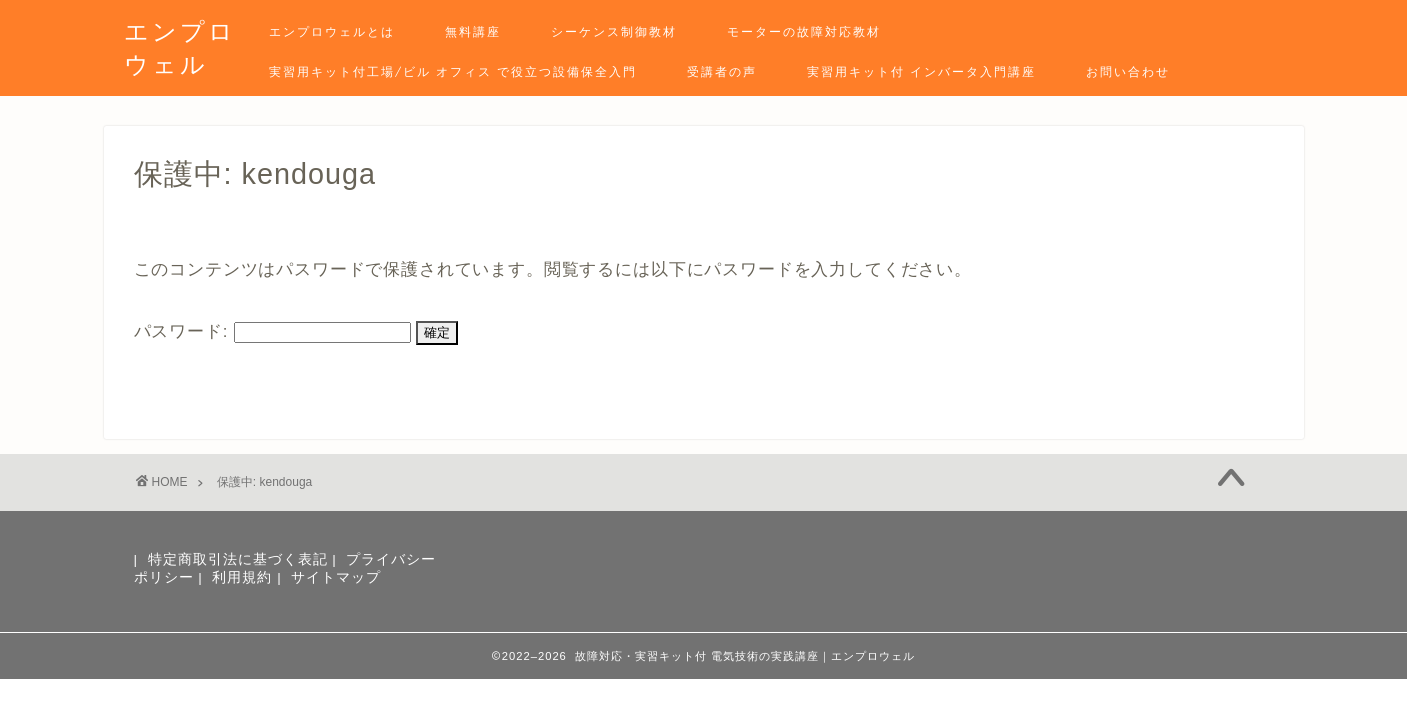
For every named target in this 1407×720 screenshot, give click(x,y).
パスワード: (272, 331)
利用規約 (242, 577)
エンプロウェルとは (332, 31)
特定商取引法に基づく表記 (238, 559)
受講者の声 (722, 71)
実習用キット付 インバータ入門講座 (921, 71)
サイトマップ (336, 577)
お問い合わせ (1128, 71)
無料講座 (473, 31)
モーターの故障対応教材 (804, 31)
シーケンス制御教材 (614, 31)
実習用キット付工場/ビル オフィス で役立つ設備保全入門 (453, 71)
